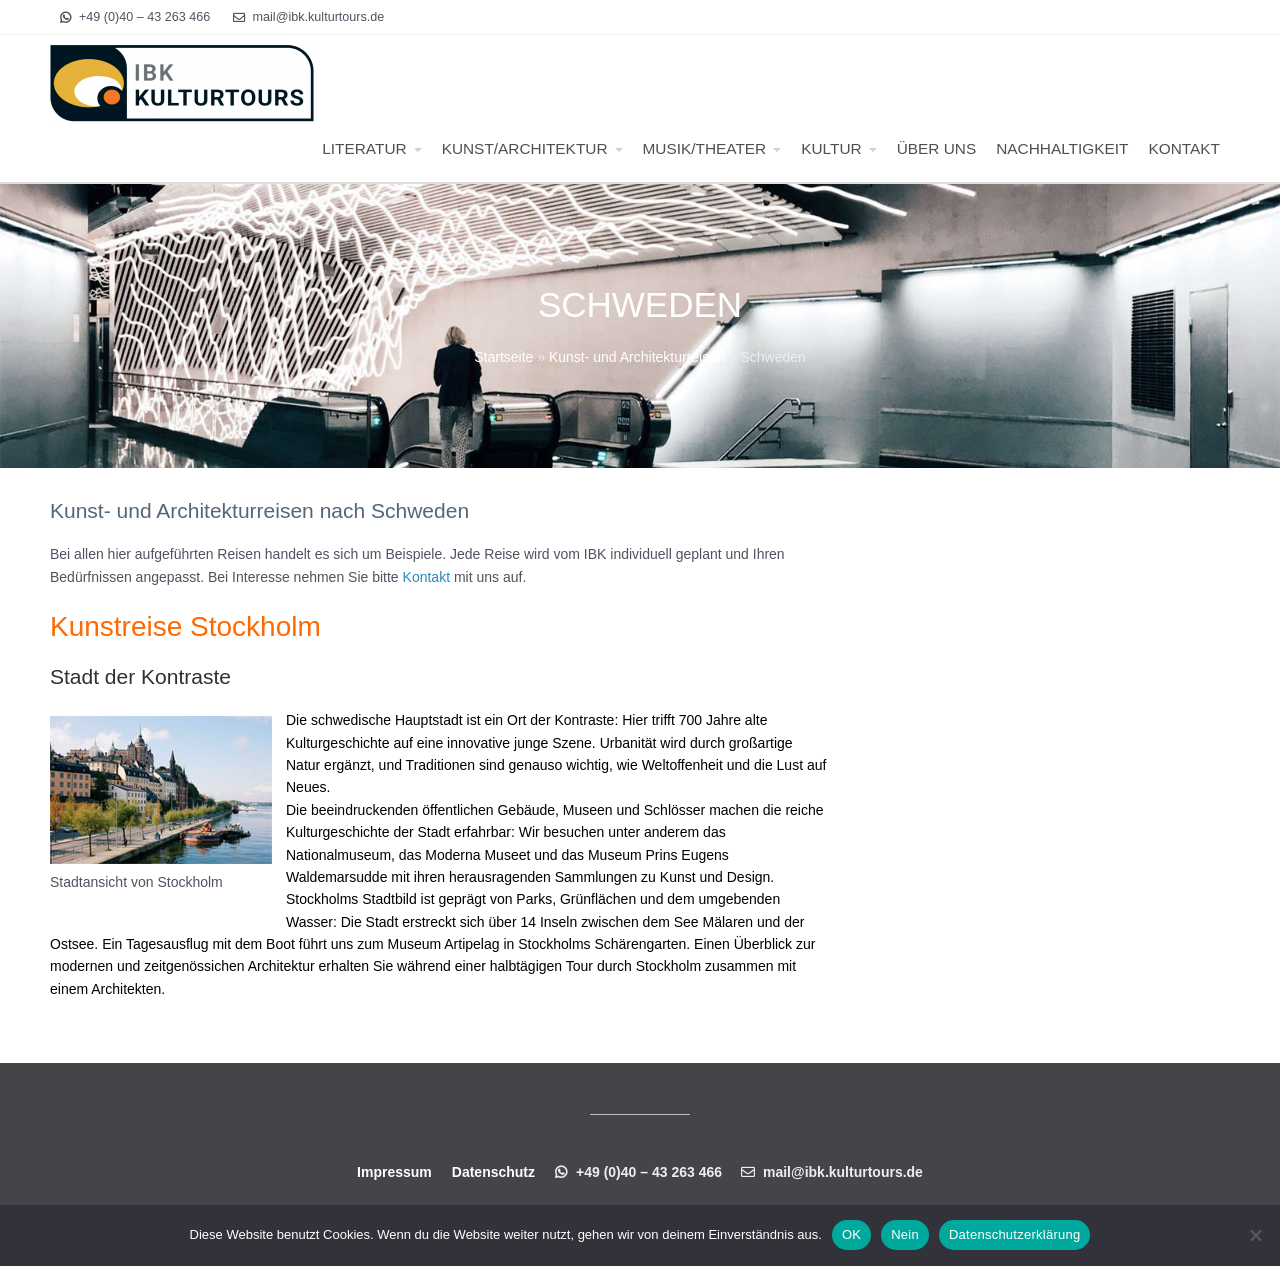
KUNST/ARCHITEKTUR (525, 148)
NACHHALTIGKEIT (1062, 148)
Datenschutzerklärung (1014, 1234)
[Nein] (1255, 1235)
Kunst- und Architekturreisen (637, 357)
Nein (905, 1234)
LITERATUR (364, 148)
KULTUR (831, 148)
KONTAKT (1184, 148)
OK (851, 1234)
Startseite (503, 357)
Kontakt (426, 577)
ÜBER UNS (937, 148)
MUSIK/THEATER (705, 148)
